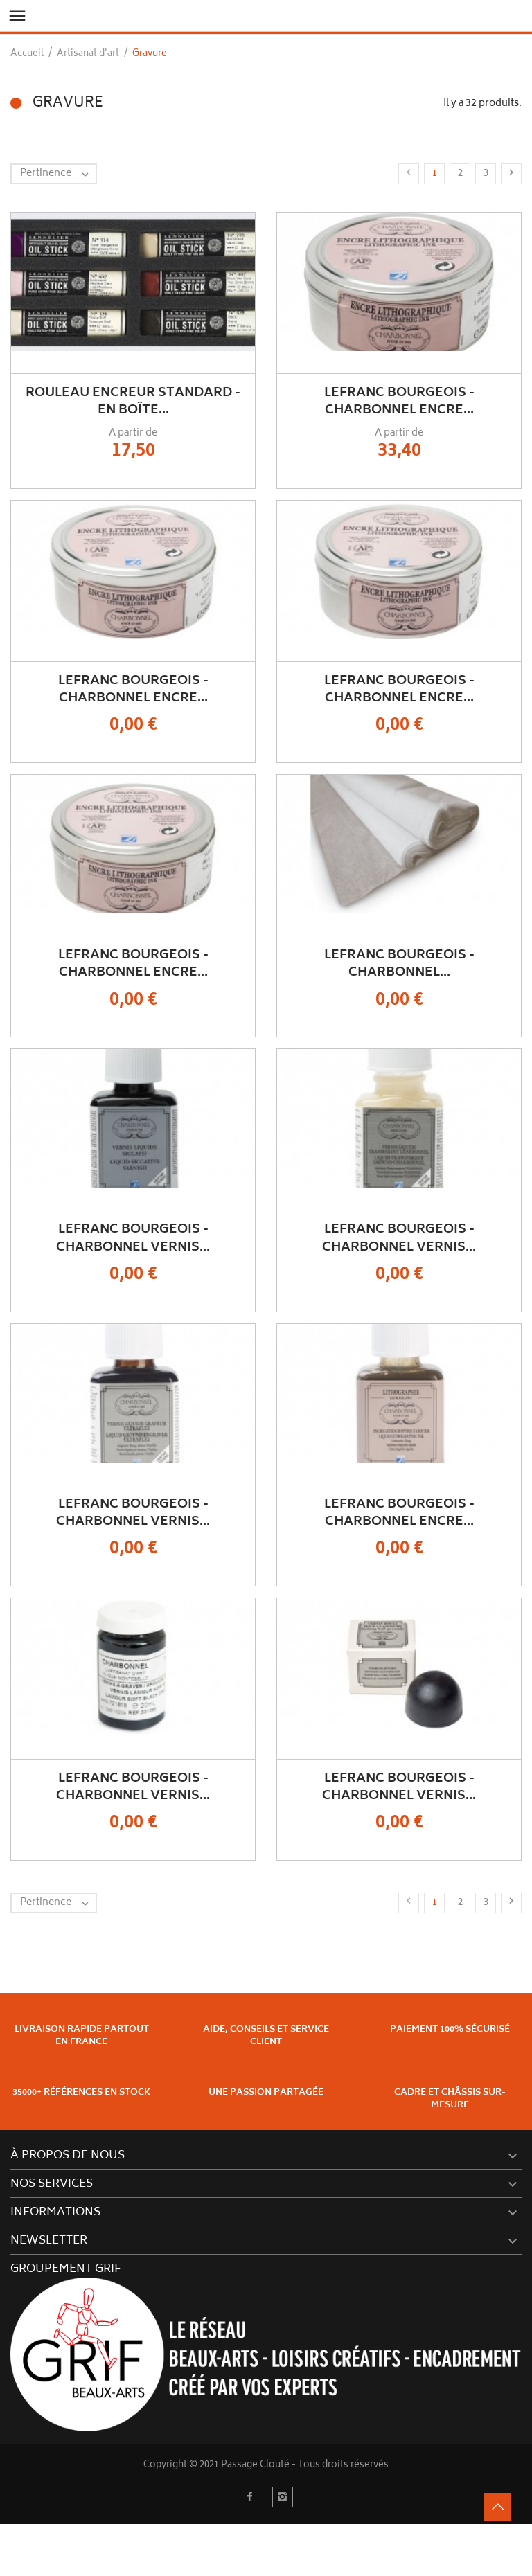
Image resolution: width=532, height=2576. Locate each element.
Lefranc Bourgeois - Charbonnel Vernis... (133, 1238)
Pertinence (58, 174)
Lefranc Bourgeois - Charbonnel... (399, 964)
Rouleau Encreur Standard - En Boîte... (133, 402)
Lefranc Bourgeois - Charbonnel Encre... (399, 402)
